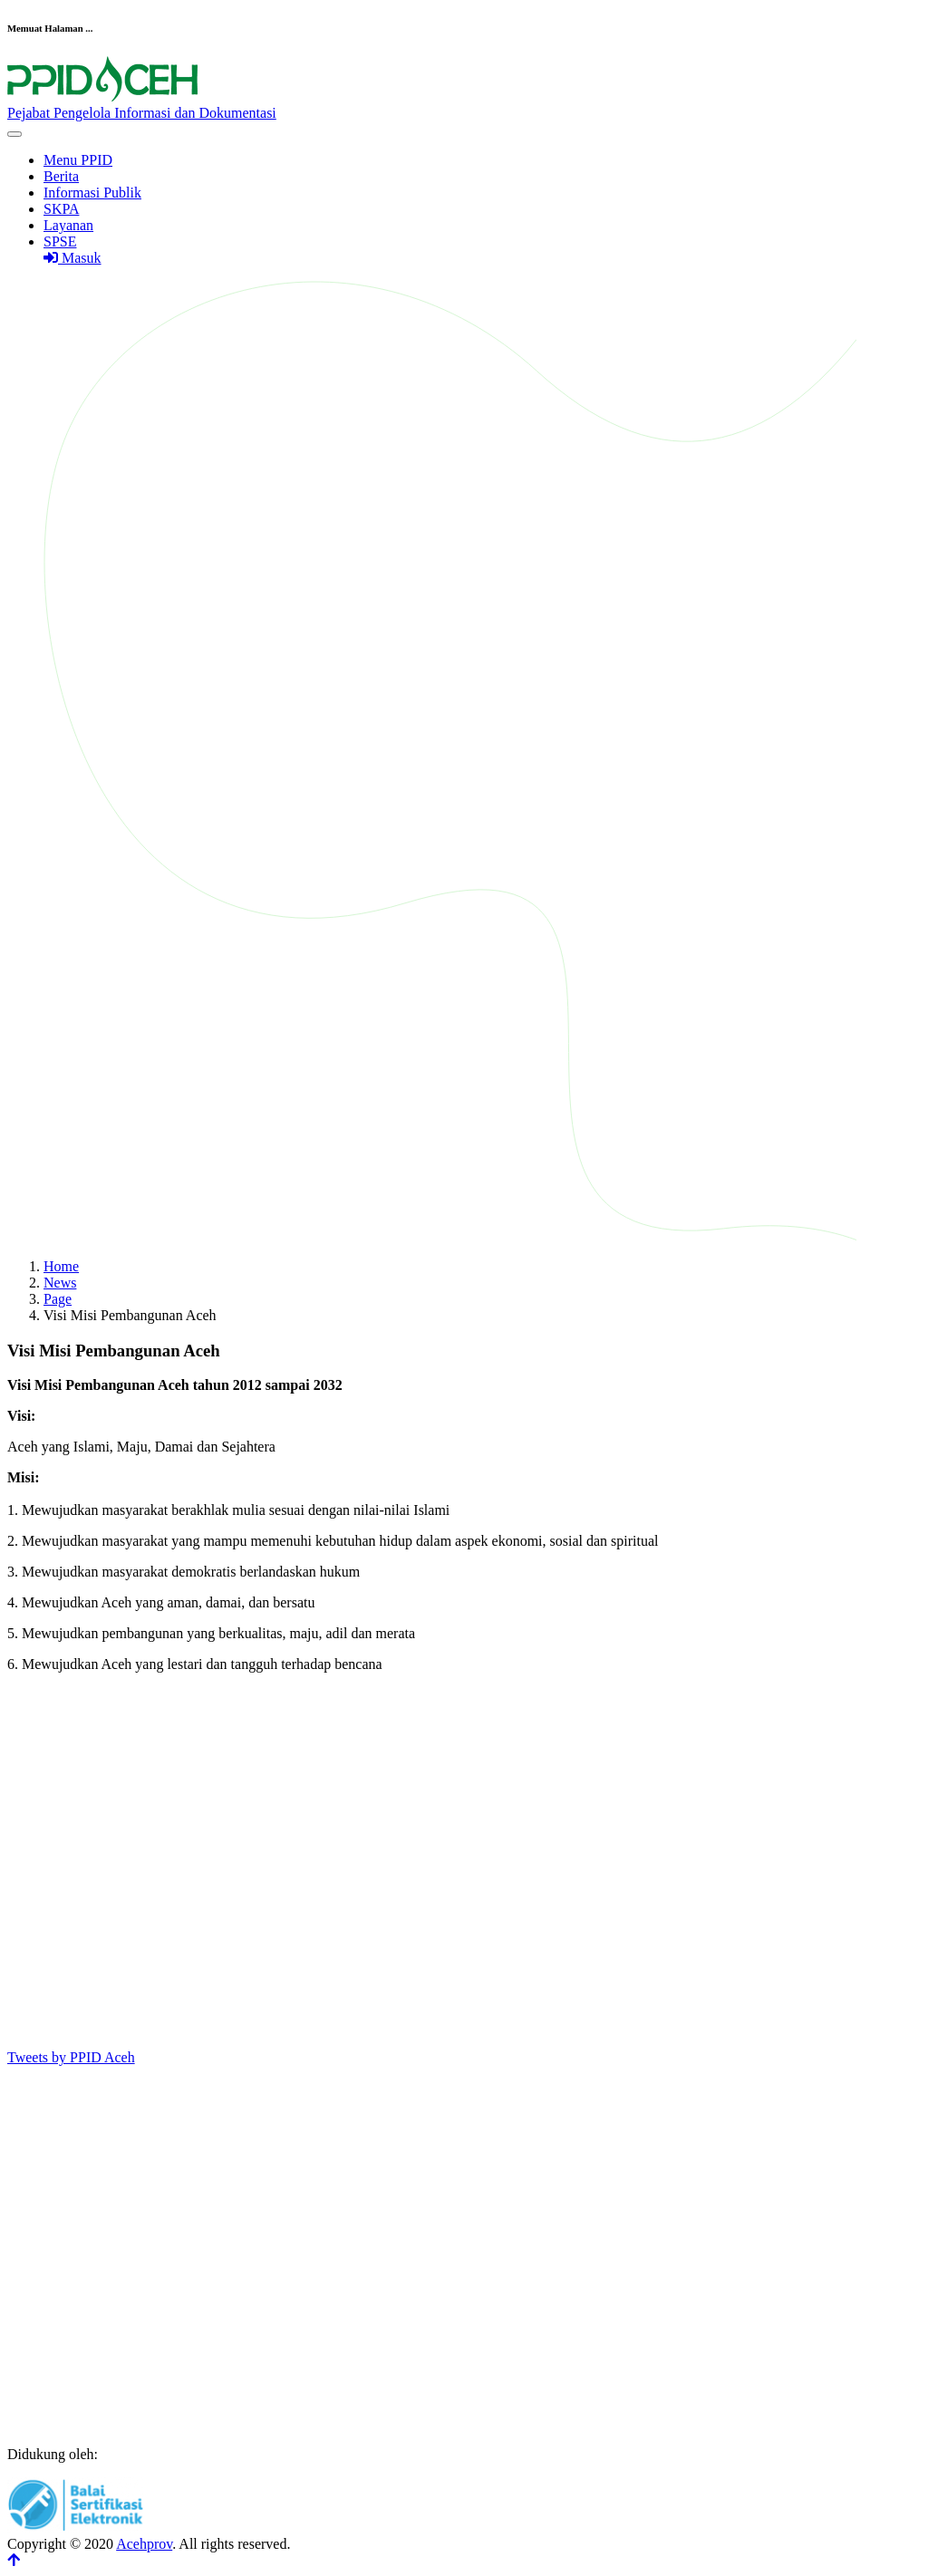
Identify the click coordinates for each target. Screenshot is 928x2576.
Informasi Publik (92, 192)
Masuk (73, 257)
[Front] (464, 105)
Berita (61, 176)
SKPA (61, 209)
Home (61, 1266)
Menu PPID (78, 160)
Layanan (68, 225)
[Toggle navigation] (14, 134)
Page (58, 1299)
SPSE (60, 241)
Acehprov (144, 2544)
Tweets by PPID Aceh (71, 2057)
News (60, 1282)
